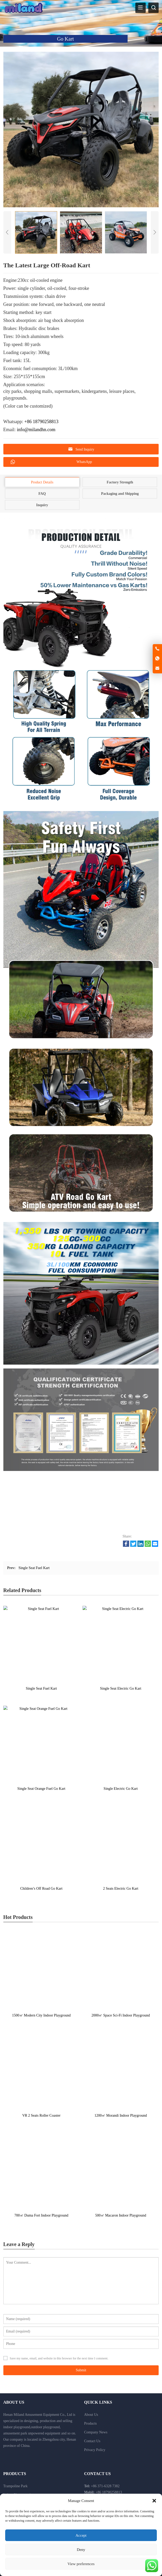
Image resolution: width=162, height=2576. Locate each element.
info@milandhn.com (36, 429)
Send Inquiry (81, 449)
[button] (154, 2500)
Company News (95, 2432)
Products (90, 2423)
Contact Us (92, 2441)
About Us (91, 2415)
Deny (81, 2550)
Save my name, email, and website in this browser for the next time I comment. (59, 2358)
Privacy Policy (94, 2450)
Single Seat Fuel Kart (33, 1568)
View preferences (81, 2564)
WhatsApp (51, 462)
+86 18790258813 (41, 421)
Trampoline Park (15, 2486)
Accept (81, 2535)
